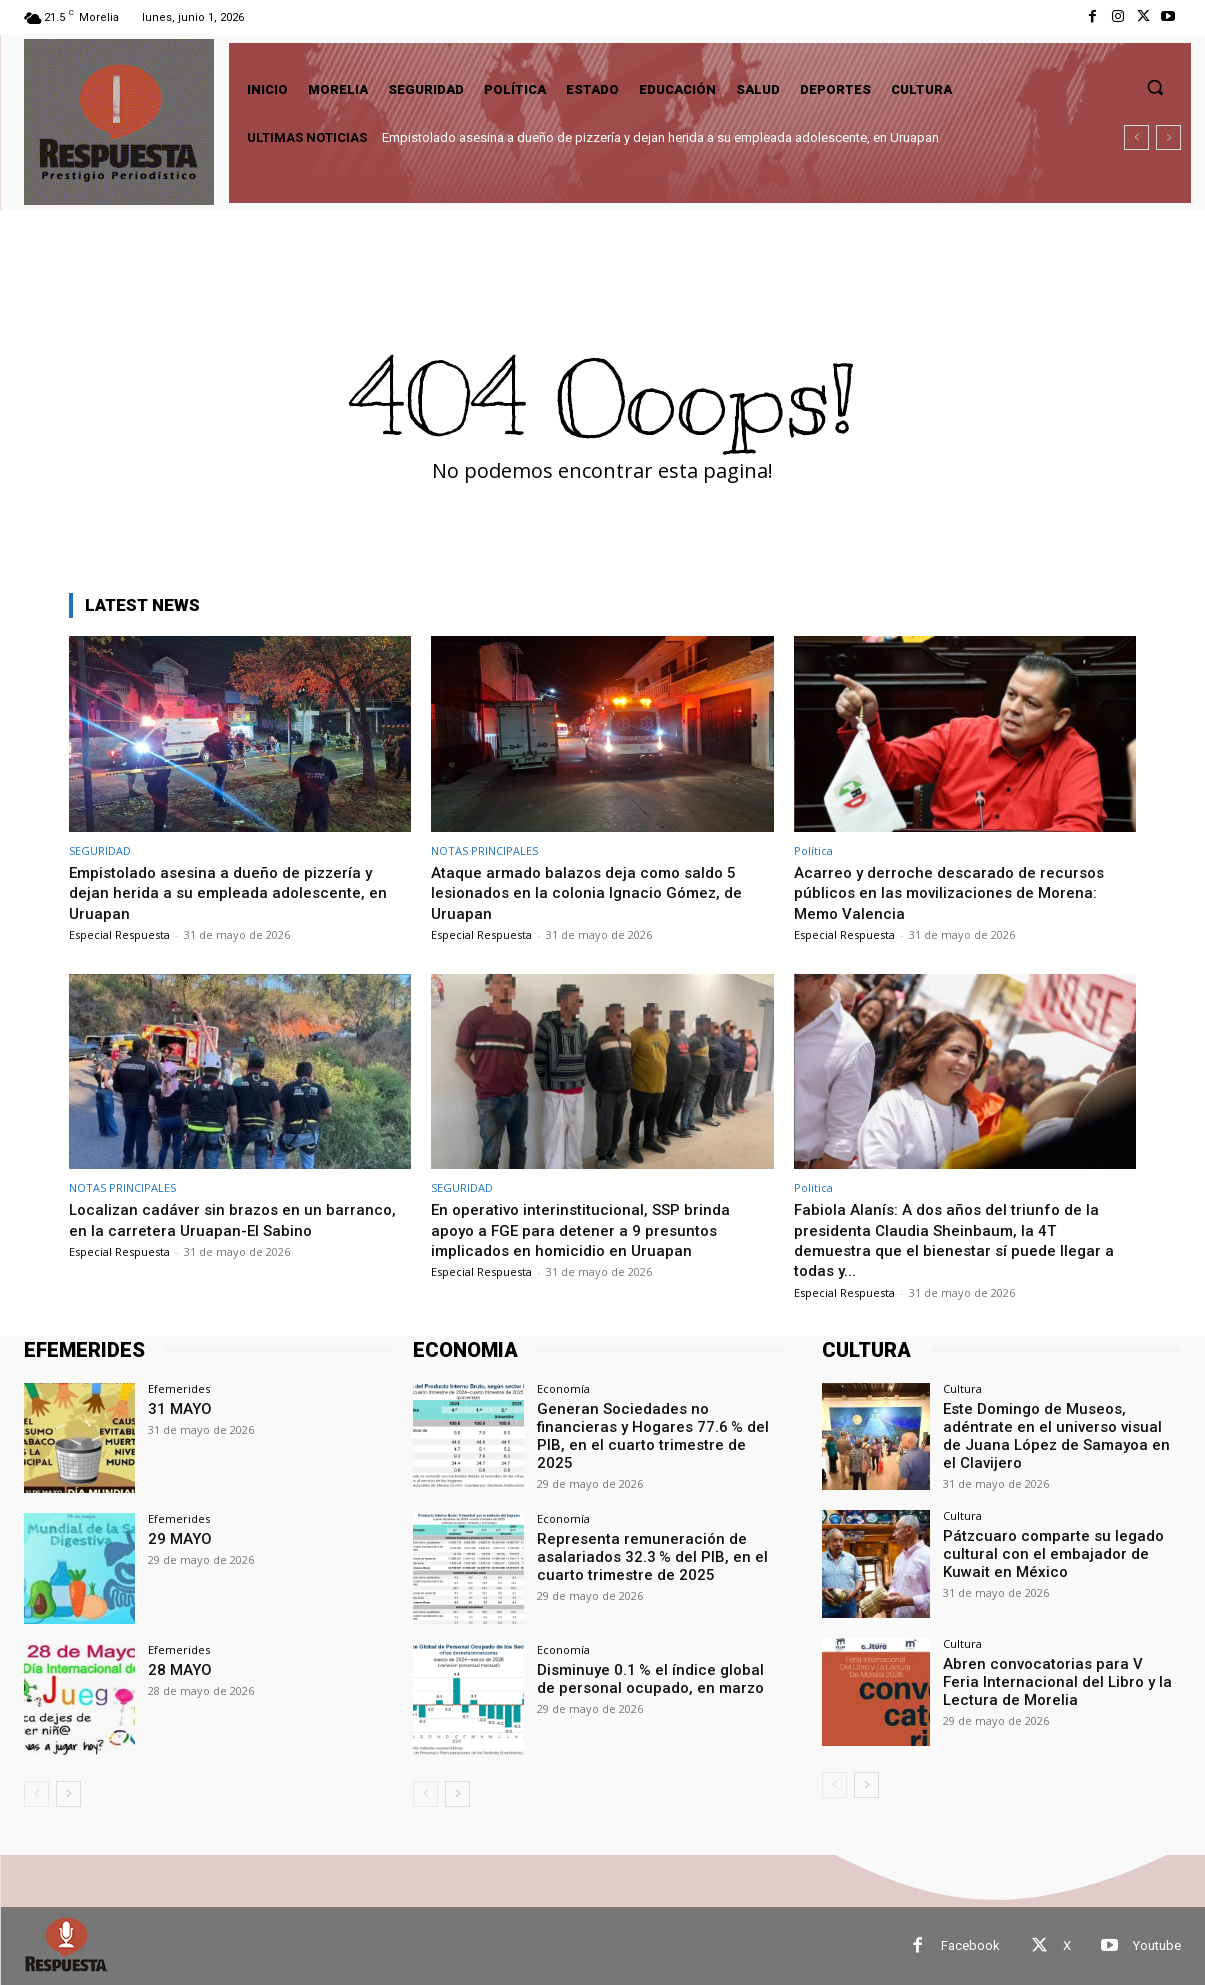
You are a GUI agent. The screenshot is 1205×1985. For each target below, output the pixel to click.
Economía (563, 1388)
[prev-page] (36, 1794)
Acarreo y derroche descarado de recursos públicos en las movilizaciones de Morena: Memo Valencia (958, 892)
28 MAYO (176, 1669)
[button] (1155, 87)
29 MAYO (176, 1538)
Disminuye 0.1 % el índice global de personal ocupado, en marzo (652, 1677)
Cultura (962, 1388)
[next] (1168, 137)
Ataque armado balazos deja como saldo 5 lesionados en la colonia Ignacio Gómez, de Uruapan (596, 892)
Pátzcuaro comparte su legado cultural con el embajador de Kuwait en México (1060, 1552)
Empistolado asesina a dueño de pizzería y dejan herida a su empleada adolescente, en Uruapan (660, 137)
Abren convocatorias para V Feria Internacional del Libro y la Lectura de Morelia (1055, 1680)
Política (813, 850)
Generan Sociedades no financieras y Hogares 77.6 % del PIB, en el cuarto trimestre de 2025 (659, 1425)
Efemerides (179, 1388)
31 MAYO (176, 1408)
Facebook (970, 1945)
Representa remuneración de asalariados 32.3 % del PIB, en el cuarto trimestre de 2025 (642, 1555)
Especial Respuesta (119, 934)
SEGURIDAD (100, 850)
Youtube (1157, 1945)
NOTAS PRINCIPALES (484, 850)
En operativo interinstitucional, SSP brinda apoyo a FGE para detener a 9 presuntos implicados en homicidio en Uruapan (591, 1229)
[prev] (1136, 137)
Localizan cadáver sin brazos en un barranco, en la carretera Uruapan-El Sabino (239, 1219)
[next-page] (68, 1794)
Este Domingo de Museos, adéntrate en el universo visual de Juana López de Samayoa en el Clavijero (1061, 1425)
